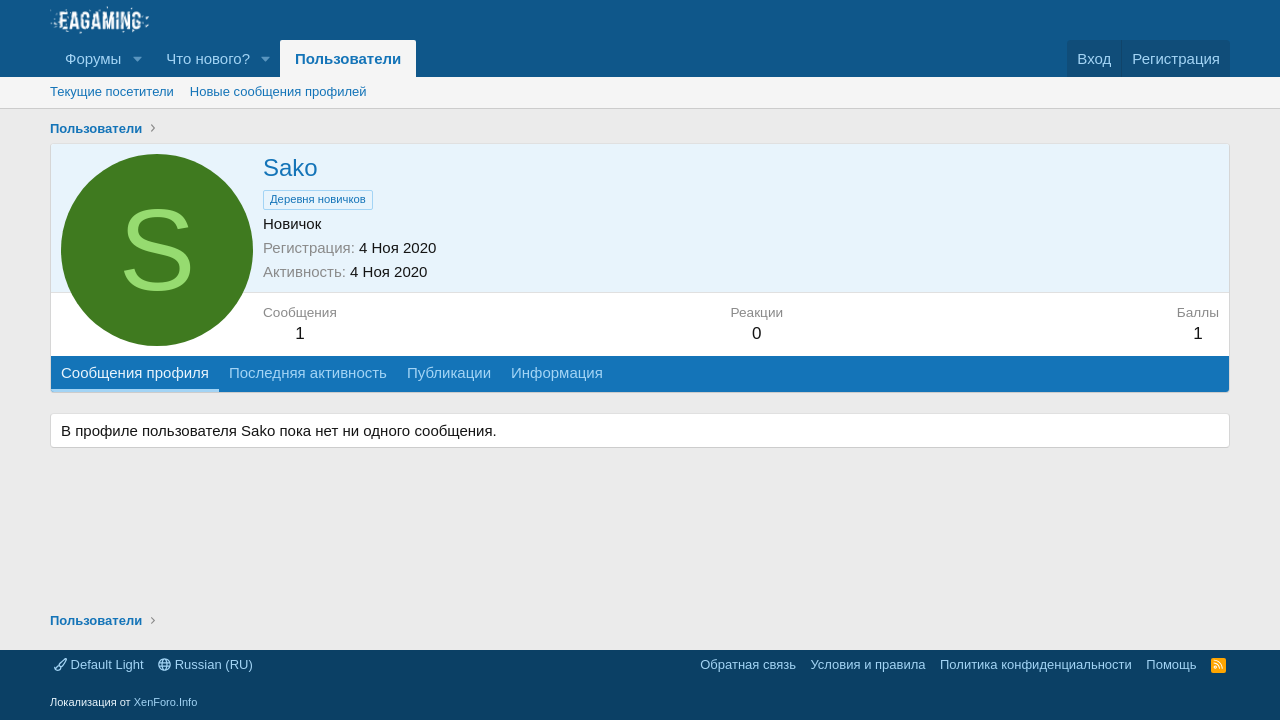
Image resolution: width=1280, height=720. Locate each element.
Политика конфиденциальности (1036, 664)
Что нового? (208, 58)
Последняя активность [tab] (308, 372)
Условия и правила (867, 664)
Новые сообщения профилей (278, 91)
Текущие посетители (112, 91)
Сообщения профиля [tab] (135, 372)
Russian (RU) (205, 664)
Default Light (99, 664)
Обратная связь (748, 664)
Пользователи (348, 58)
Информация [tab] (557, 372)
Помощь (1171, 664)
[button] (137, 58)
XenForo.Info (166, 702)
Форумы (93, 58)
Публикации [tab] (449, 372)
